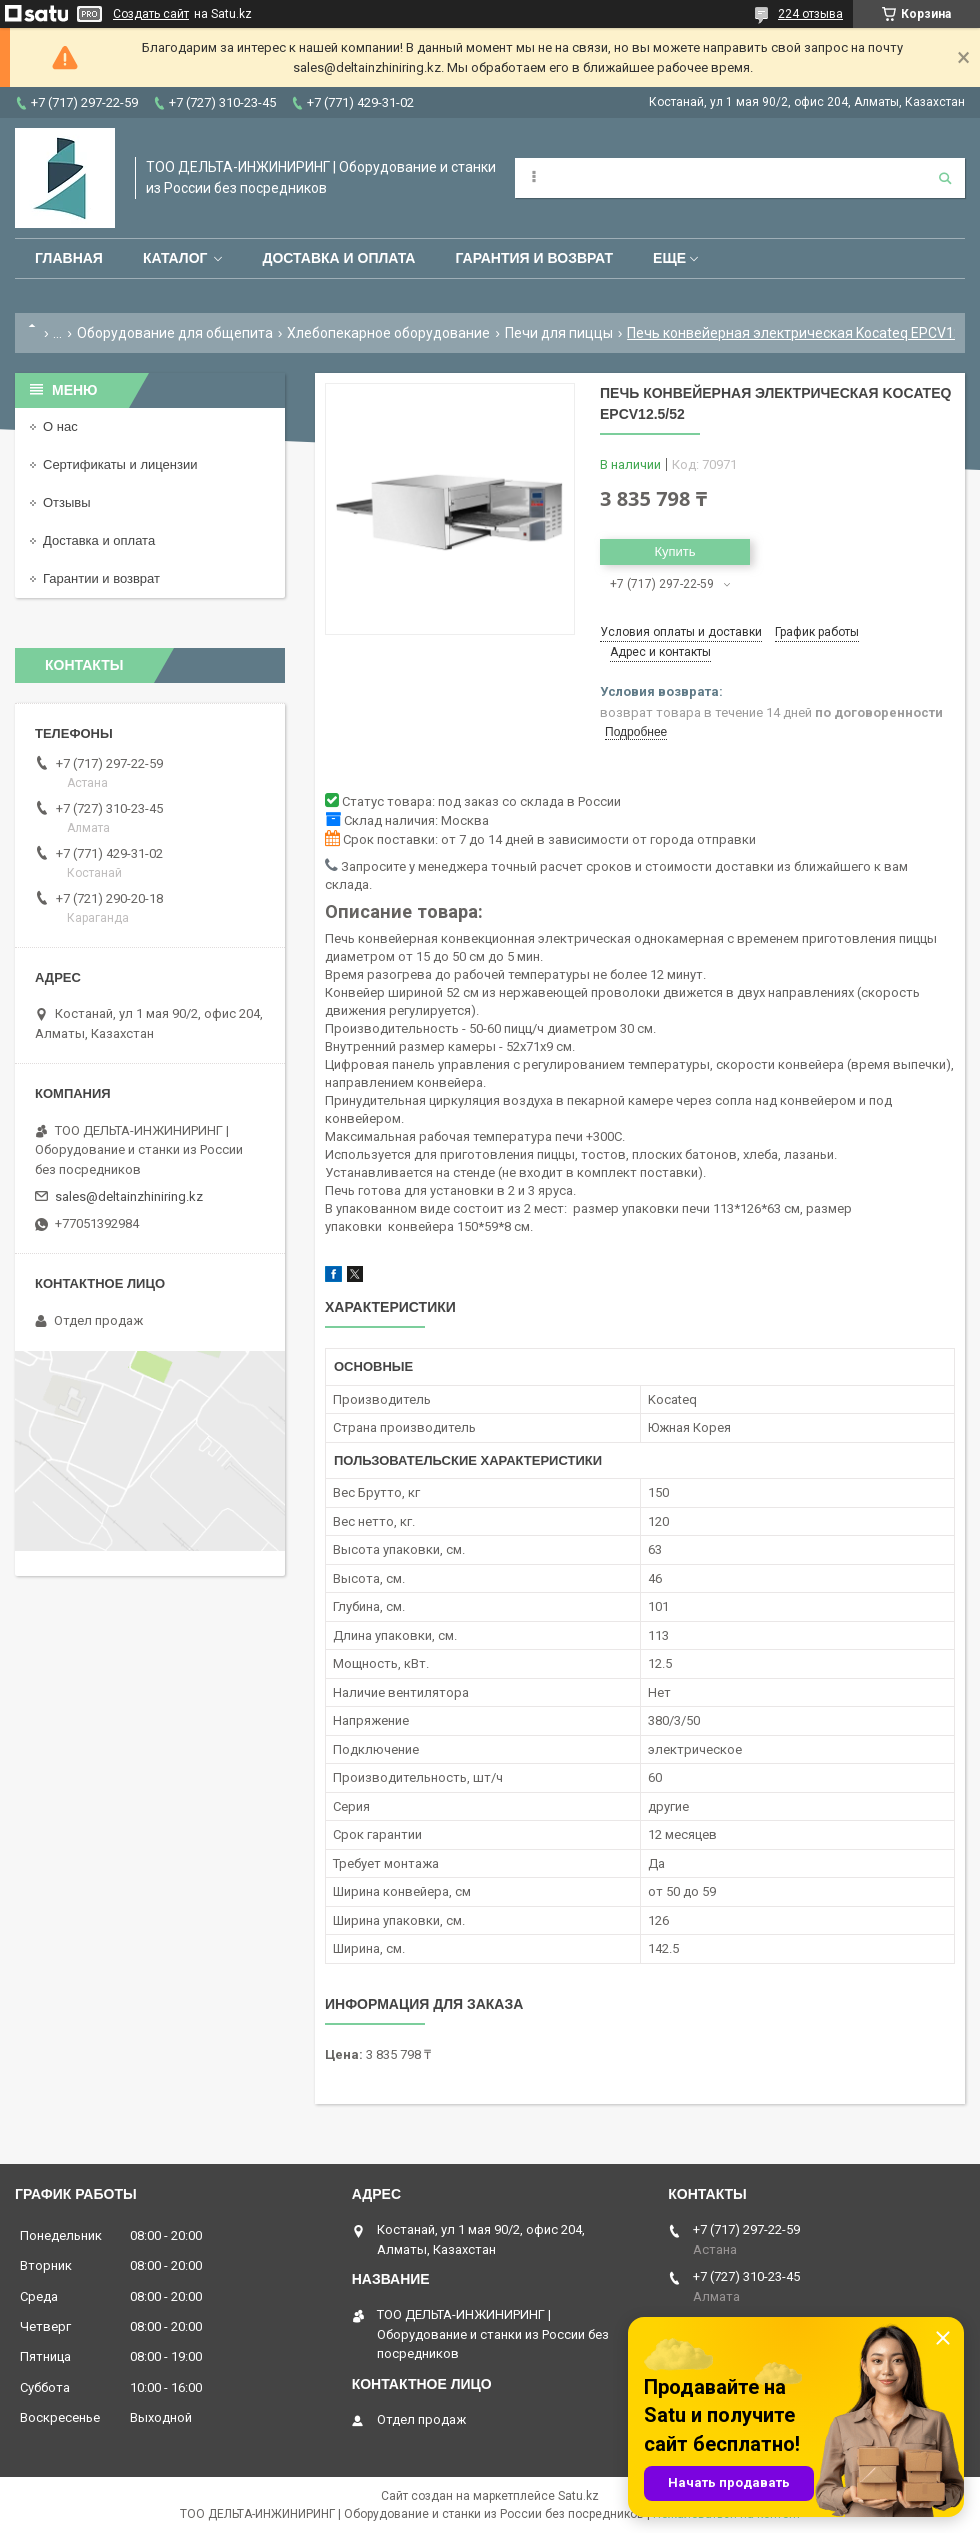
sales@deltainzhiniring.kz (129, 1196)
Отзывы (67, 502)
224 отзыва (810, 14)
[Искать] (945, 178)
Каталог (175, 258)
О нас (60, 426)
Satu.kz (578, 2496)
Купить (674, 551)
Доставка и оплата (338, 258)
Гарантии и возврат (101, 578)
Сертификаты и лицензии (120, 464)
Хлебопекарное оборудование (388, 333)
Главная (69, 258)
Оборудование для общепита (175, 333)
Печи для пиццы (559, 333)
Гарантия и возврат (534, 258)
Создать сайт (151, 14)
